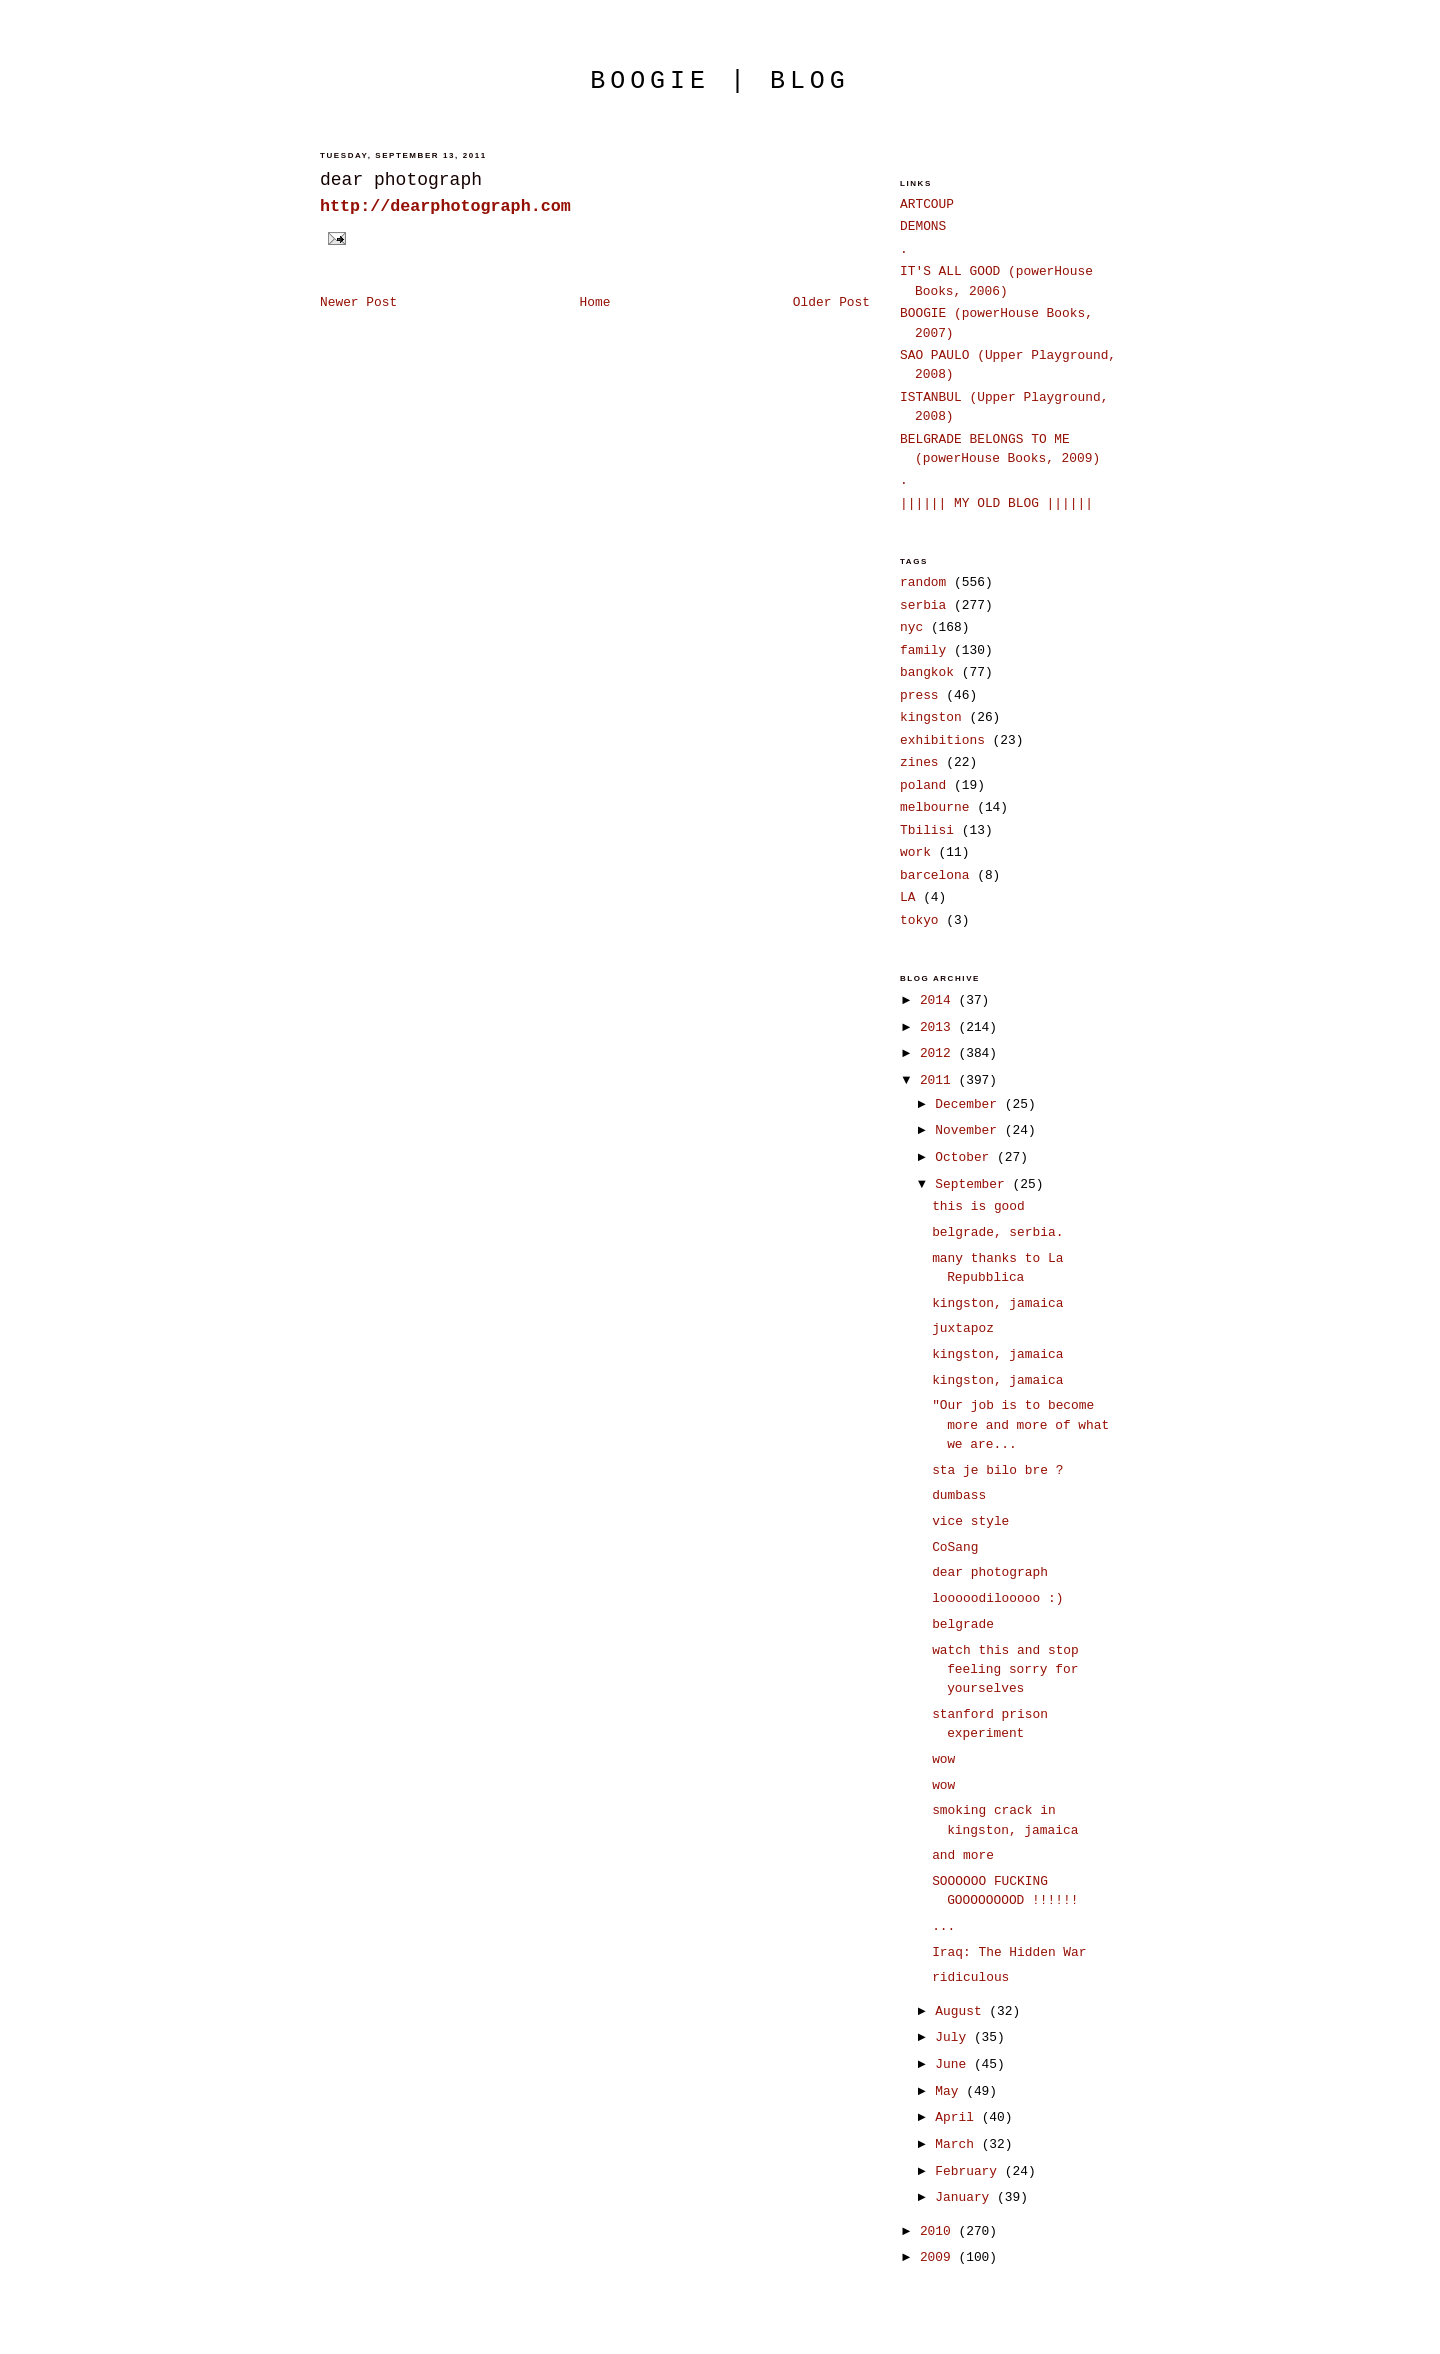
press (919, 695)
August (962, 2011)
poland (923, 785)
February (969, 2171)
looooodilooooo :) (997, 1598)
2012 (939, 1053)
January (966, 2197)
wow (943, 1759)
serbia (923, 605)
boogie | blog (720, 81)
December (969, 1104)
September (973, 1184)
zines (919, 762)
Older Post (831, 302)
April (958, 2117)
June (954, 2064)
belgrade (963, 1624)
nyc (911, 627)
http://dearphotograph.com (445, 206)
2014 (939, 1000)
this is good (978, 1206)
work (915, 852)
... (943, 1926)
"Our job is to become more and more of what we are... (1020, 1425)
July (954, 2037)
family (923, 650)
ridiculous (970, 1977)
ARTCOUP (927, 204)
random (923, 582)
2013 (939, 1027)
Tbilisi (927, 830)
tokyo (919, 920)
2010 (939, 2231)
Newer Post (358, 302)
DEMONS (923, 226)
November (969, 1130)
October (966, 1157)
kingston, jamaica (997, 1303)
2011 (939, 1080)
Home (595, 302)
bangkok (927, 672)
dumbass (959, 1495)
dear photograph (401, 180)
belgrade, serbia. (997, 1232)
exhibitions (942, 740)
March (958, 2144)
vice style (970, 1521)
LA (907, 897)
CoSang (955, 1547)
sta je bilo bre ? (997, 1470)
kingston (931, 717)
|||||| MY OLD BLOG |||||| (996, 503)
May (950, 2091)
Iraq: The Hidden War (1009, 1952)
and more (963, 1855)
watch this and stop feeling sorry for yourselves (1005, 1670)
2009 (939, 2257)
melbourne (934, 807)
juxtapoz (963, 1328)
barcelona (934, 875)
